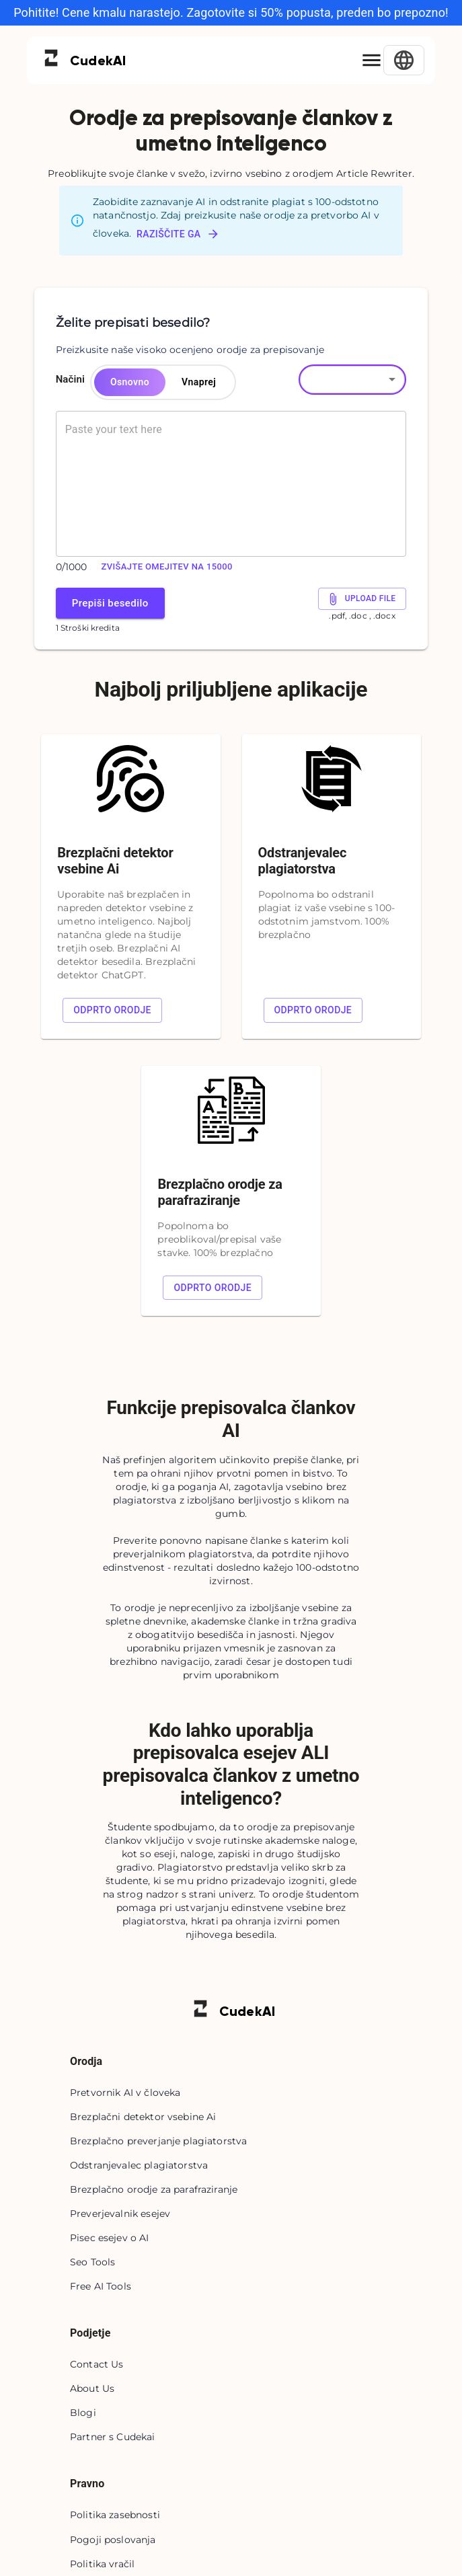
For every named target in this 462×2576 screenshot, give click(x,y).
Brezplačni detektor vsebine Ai (143, 2117)
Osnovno (129, 382)
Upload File (362, 598)
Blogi (83, 2413)
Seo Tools (92, 2262)
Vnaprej (198, 382)
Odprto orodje (112, 1010)
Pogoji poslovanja (113, 2540)
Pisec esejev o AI (109, 2238)
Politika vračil (102, 2564)
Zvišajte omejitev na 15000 (167, 567)
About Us (92, 2388)
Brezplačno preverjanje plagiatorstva (158, 2141)
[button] (352, 379)
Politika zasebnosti (115, 2515)
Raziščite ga (178, 234)
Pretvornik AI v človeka (125, 2092)
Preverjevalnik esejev (120, 2214)
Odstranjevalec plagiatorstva (139, 2165)
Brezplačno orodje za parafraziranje (153, 2189)
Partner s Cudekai (112, 2437)
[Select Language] (403, 60)
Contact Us (97, 2364)
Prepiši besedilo (110, 603)
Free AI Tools (100, 2286)
